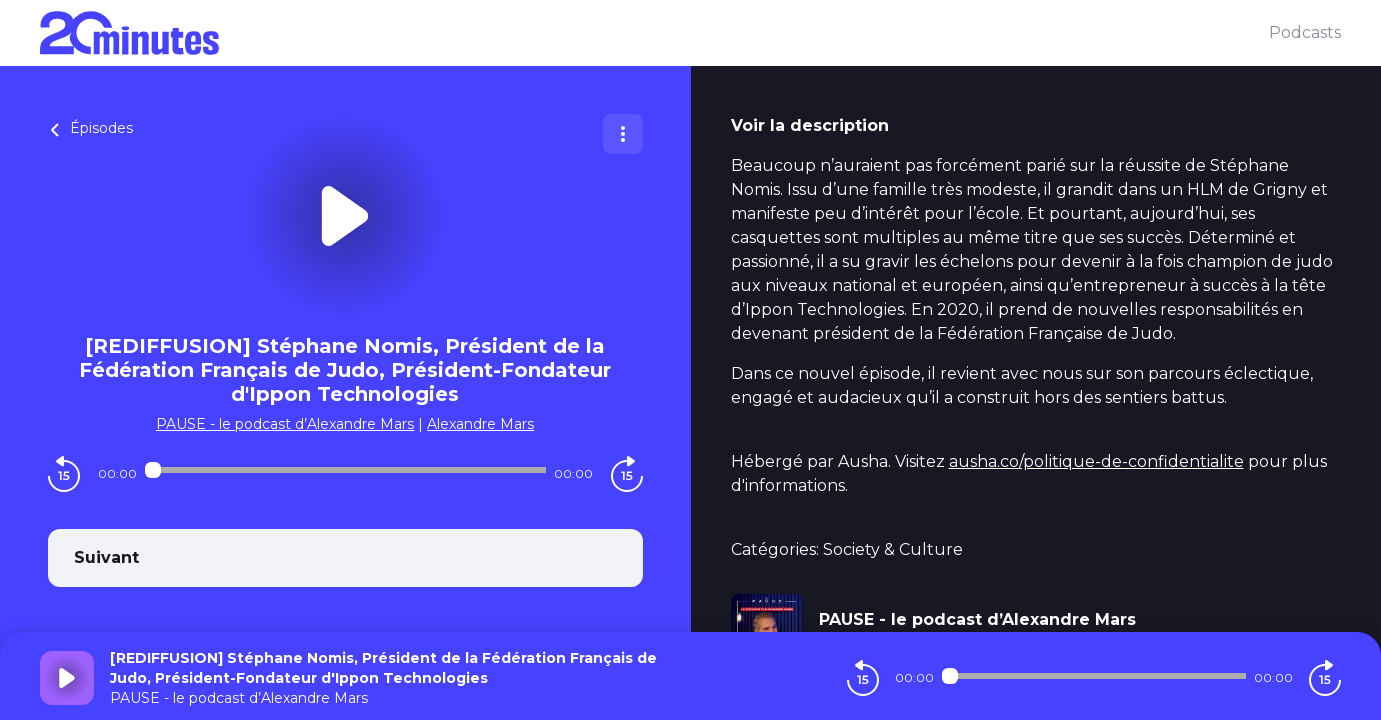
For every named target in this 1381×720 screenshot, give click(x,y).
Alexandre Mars (480, 424)
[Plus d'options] (623, 134)
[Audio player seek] (345, 470)
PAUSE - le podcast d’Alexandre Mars (285, 424)
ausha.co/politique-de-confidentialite (1096, 461)
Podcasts (1305, 32)
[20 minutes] (654, 33)
